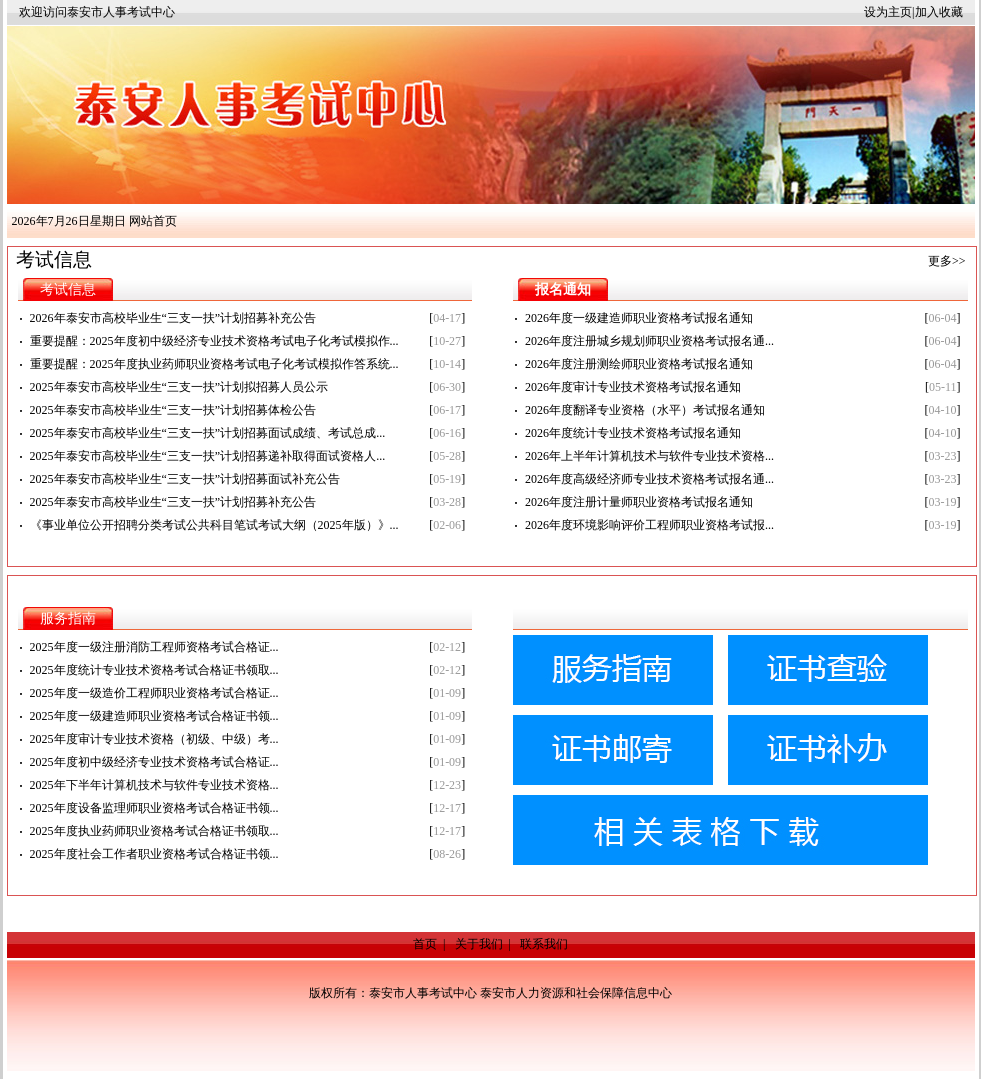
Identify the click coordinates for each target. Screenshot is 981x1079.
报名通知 (563, 289)
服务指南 (68, 618)
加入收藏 (939, 12)
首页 (425, 944)
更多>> (947, 261)
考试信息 (68, 289)
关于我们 (479, 944)
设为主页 (888, 12)
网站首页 (153, 221)
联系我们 (544, 944)
